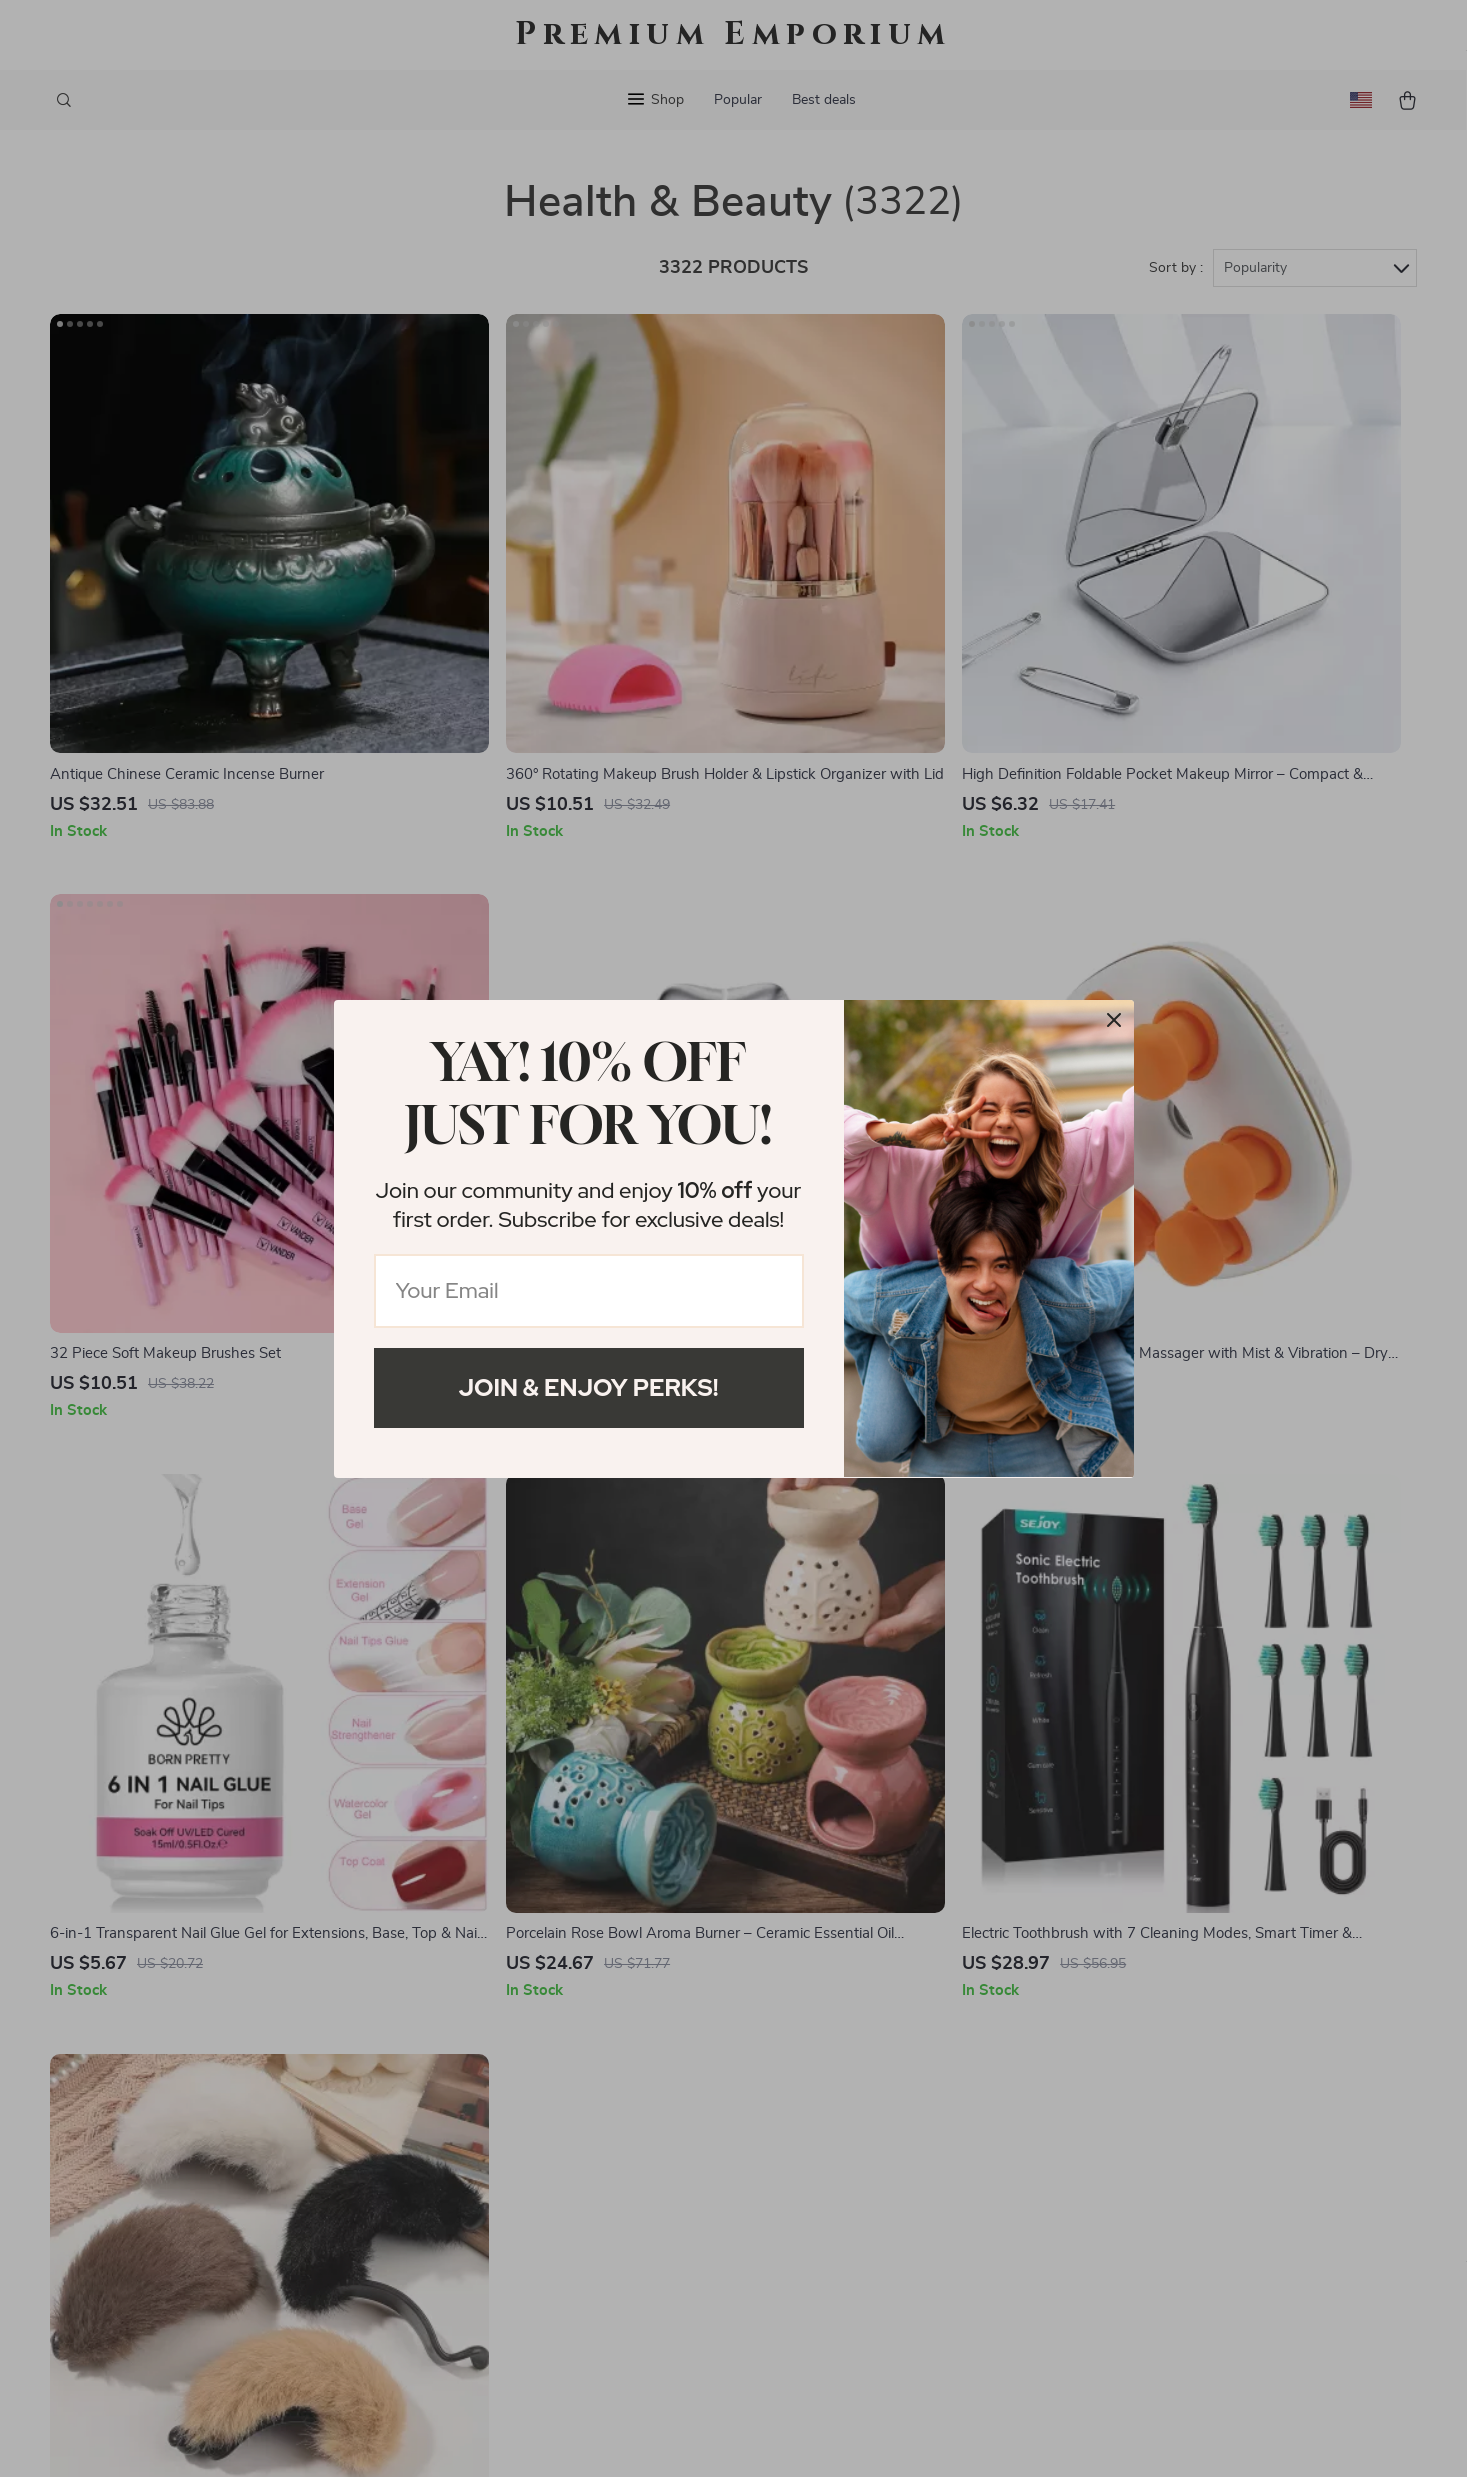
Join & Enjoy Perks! (589, 1387)
